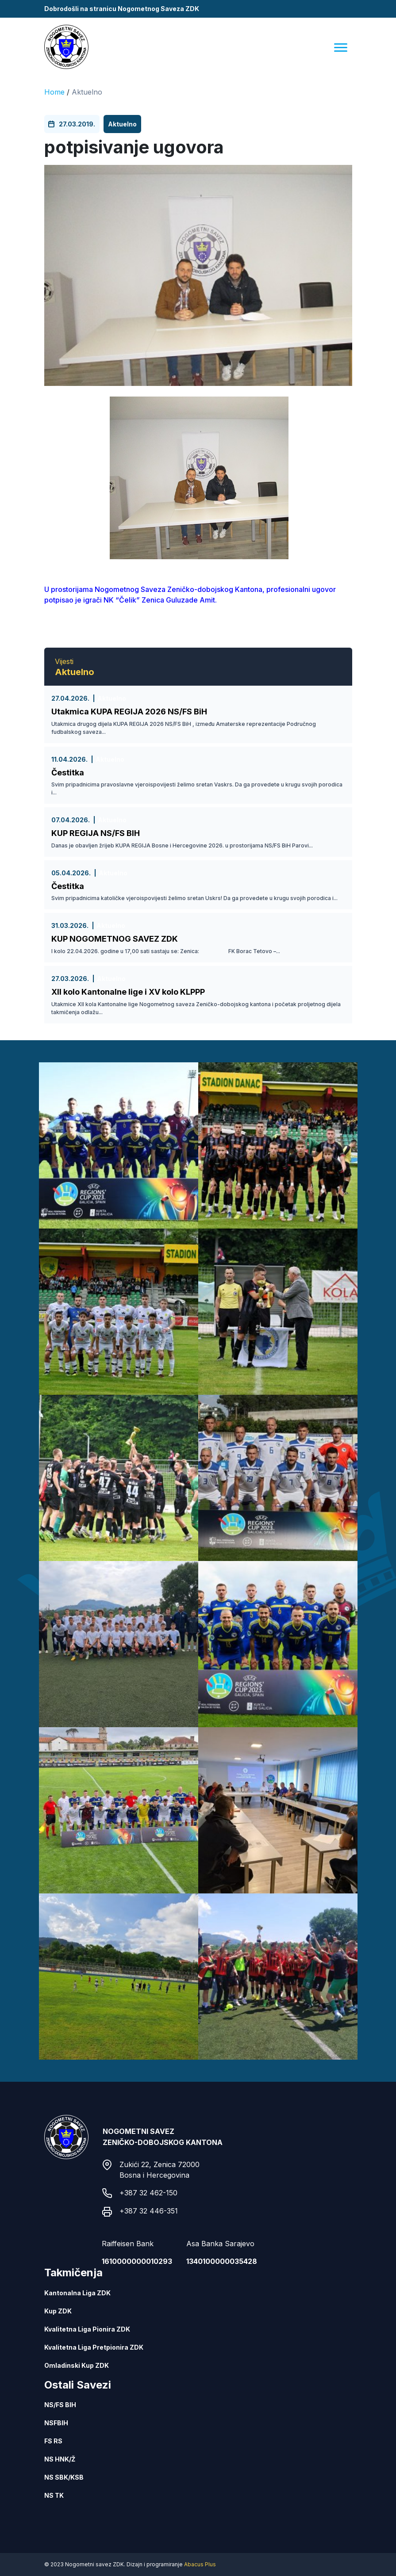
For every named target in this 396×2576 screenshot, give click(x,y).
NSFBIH (56, 2423)
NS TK (54, 2495)
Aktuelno (87, 92)
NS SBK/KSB (64, 2477)
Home (54, 92)
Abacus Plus (200, 2564)
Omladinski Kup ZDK (76, 2365)
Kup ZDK (58, 2311)
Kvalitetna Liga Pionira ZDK (87, 2329)
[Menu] (341, 47)
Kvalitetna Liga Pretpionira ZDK (93, 2347)
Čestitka (67, 772)
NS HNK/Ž (59, 2459)
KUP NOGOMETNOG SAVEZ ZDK (114, 938)
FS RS (53, 2441)
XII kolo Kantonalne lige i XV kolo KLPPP (128, 991)
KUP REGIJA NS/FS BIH (95, 833)
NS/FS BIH (60, 2404)
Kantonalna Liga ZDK (77, 2293)
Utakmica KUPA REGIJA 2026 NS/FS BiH (129, 711)
